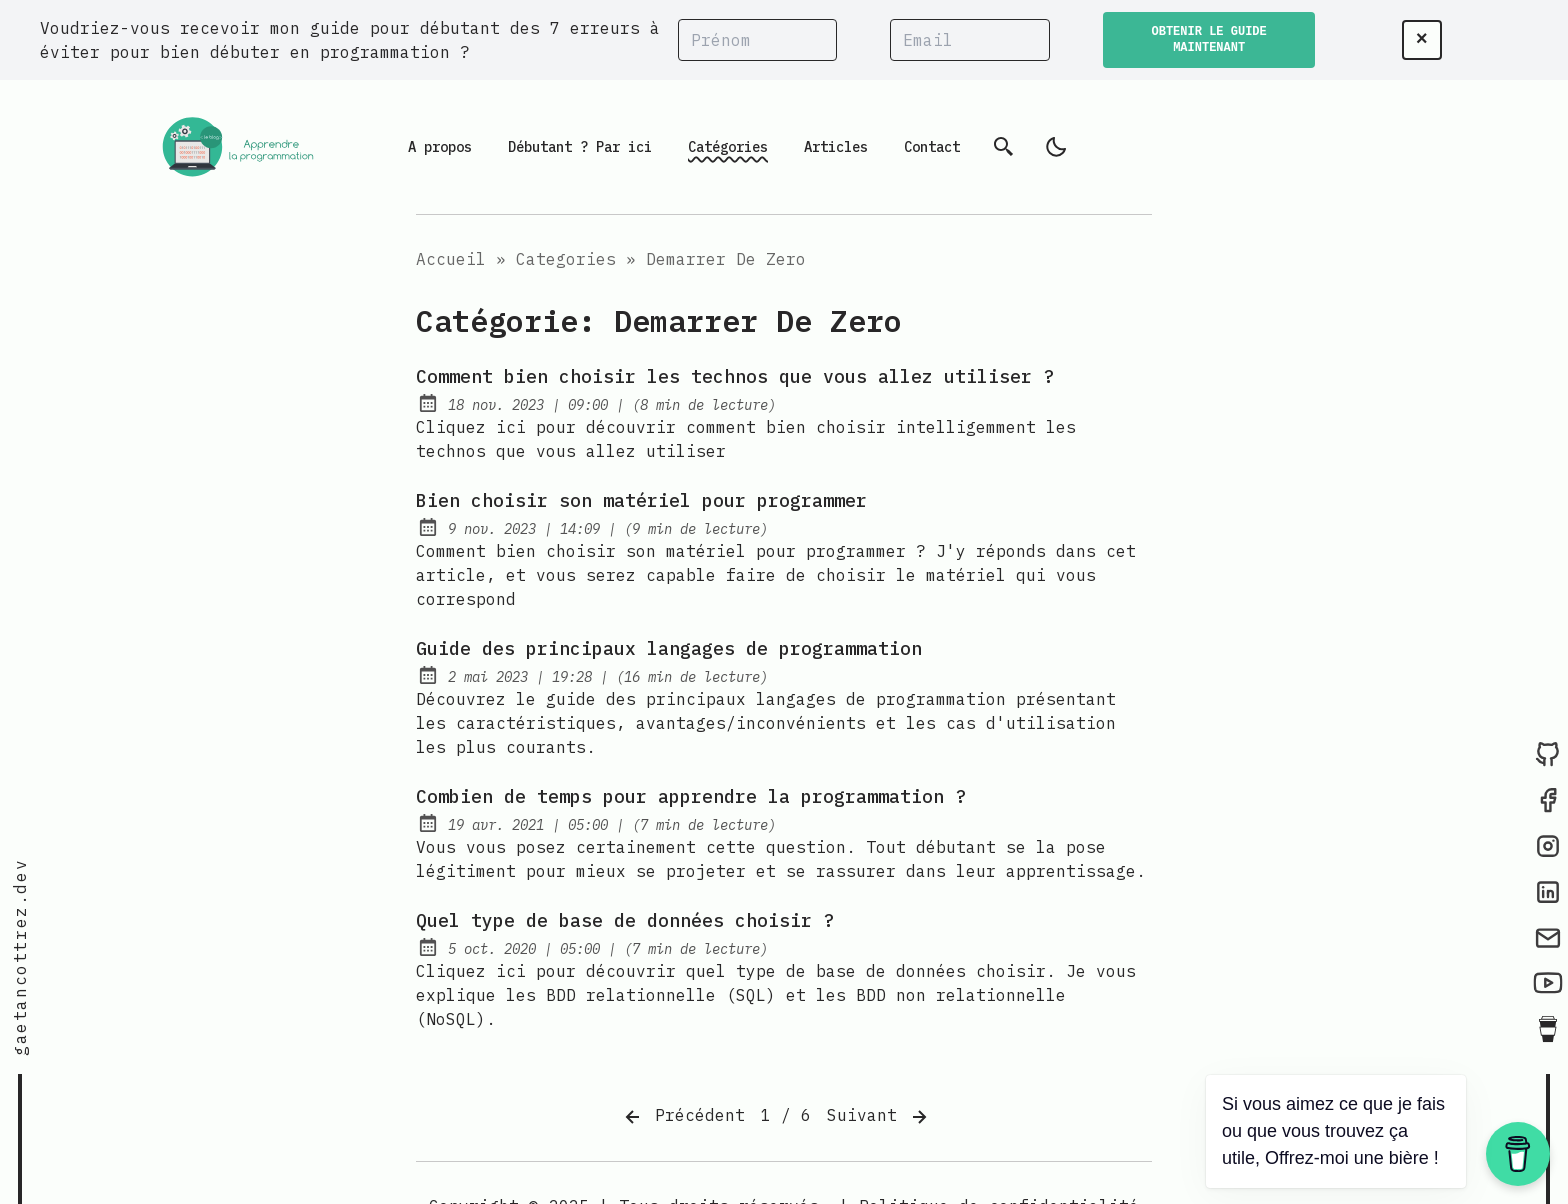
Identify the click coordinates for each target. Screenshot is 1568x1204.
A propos (440, 147)
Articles (836, 147)
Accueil (451, 259)
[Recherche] (1004, 147)
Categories (566, 259)
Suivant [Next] (879, 1117)
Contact (932, 147)
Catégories (728, 147)
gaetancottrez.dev (20, 957)
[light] (1056, 147)
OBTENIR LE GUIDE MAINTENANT (1209, 39)
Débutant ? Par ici (580, 147)
